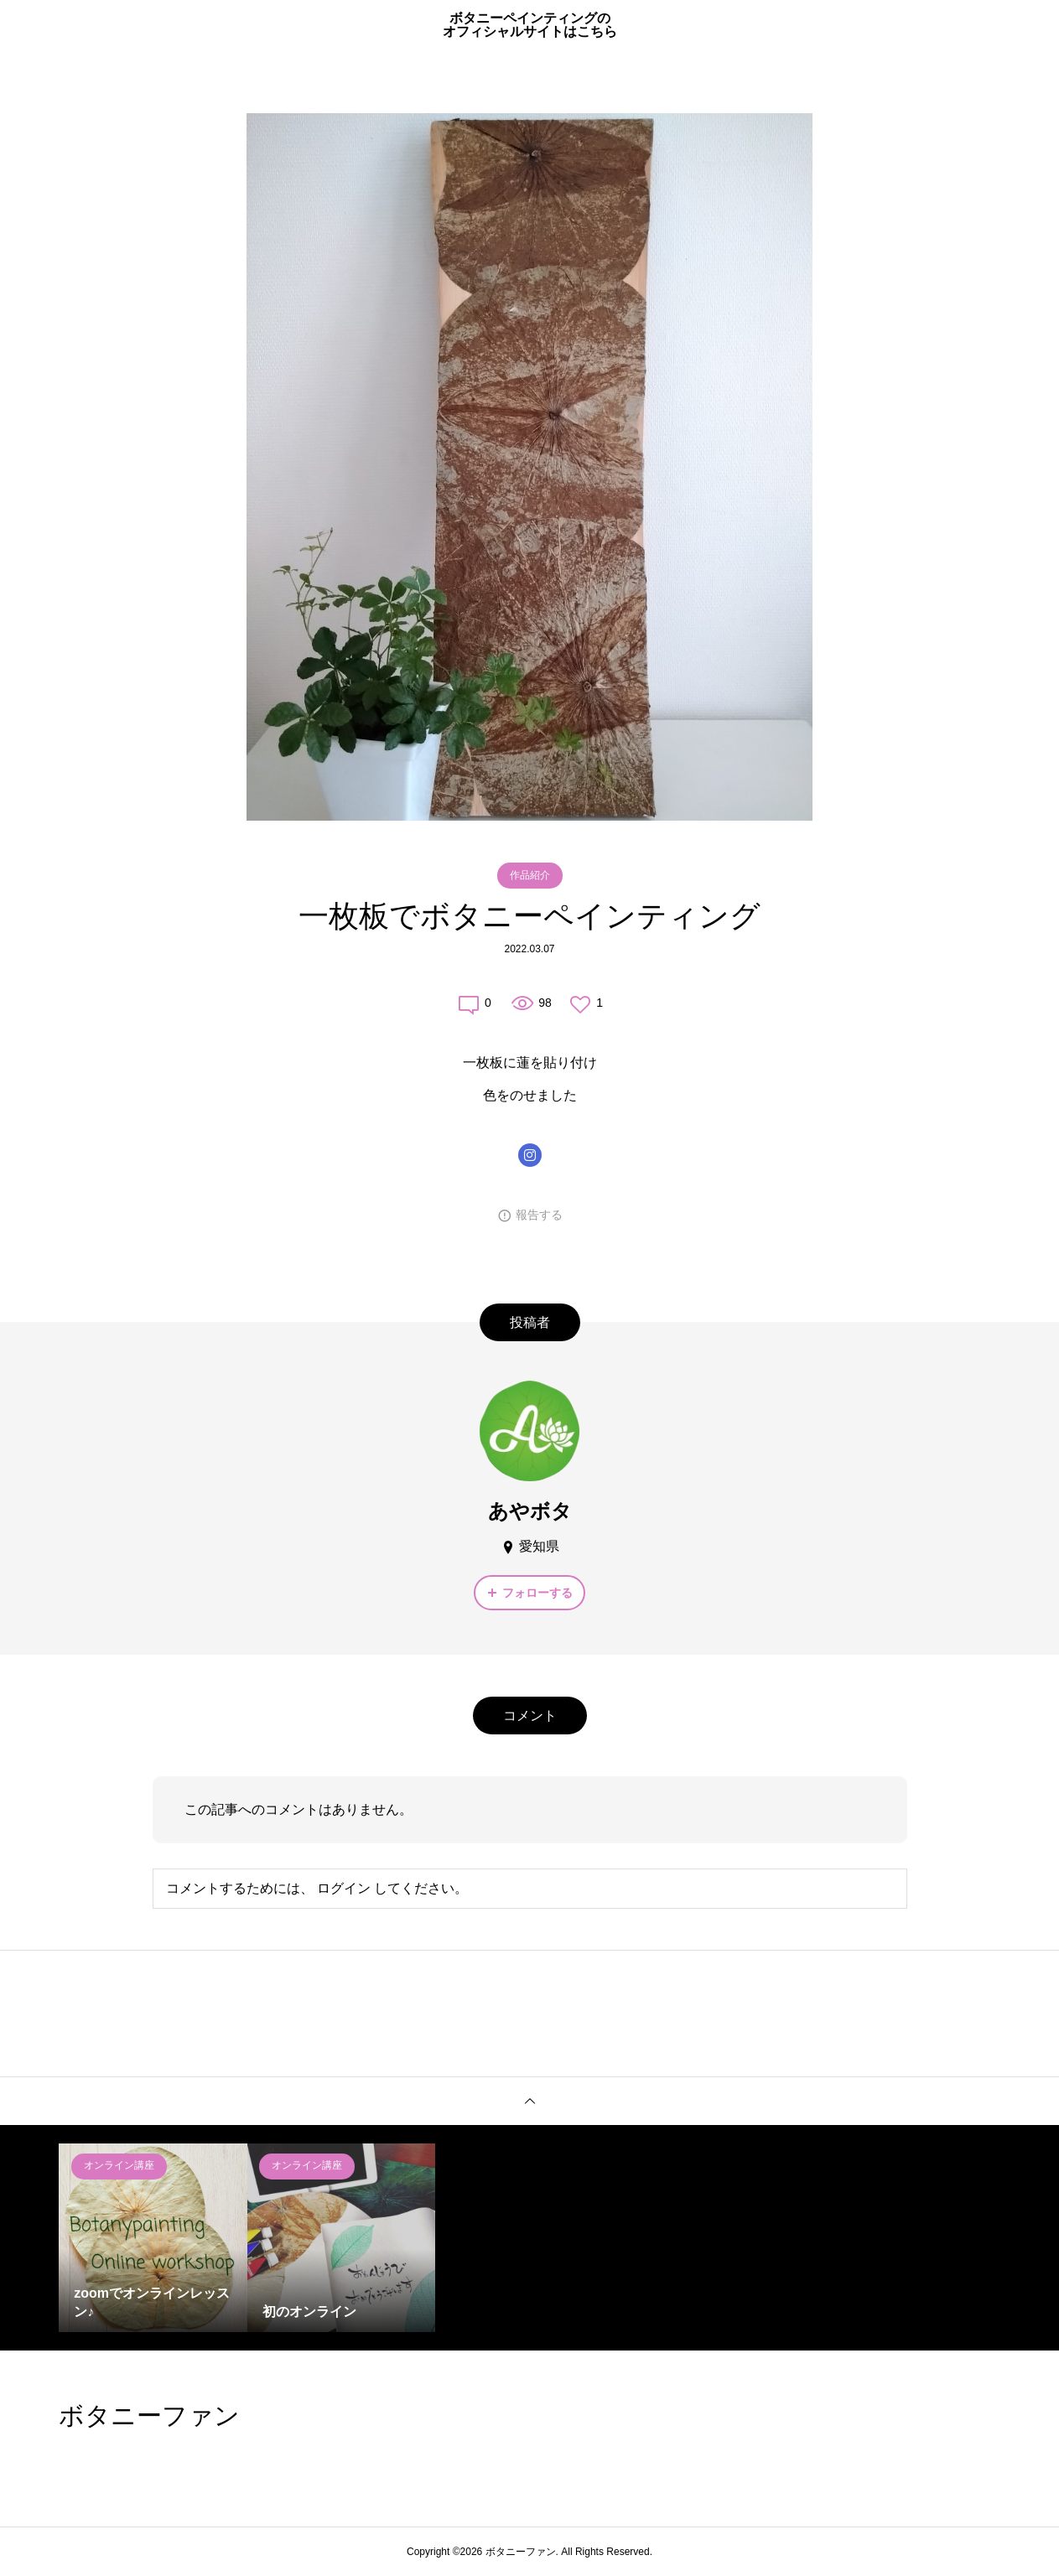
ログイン (344, 1888)
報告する (539, 1214)
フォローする (537, 1592)
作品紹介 (530, 875)
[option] (153, 2237)
